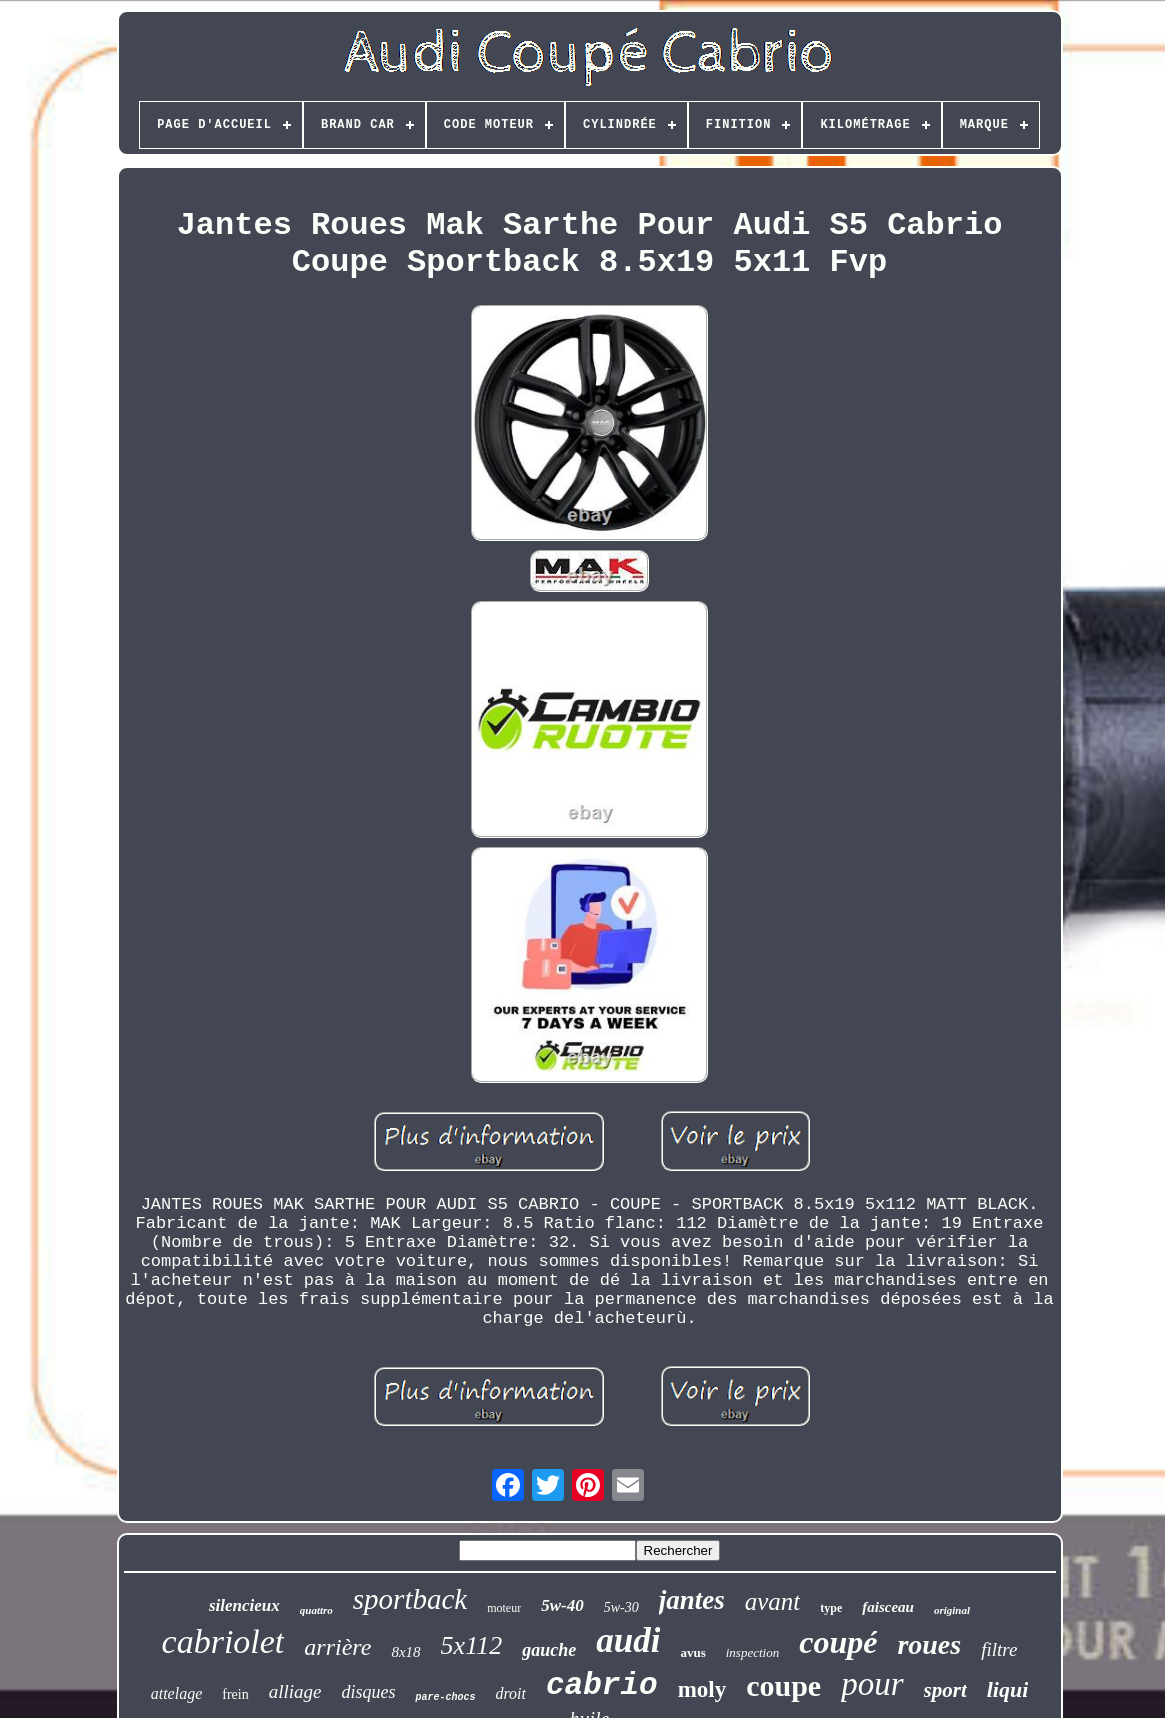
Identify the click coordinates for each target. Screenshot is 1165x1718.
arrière (337, 1647)
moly (702, 1689)
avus (692, 1652)
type (831, 1608)
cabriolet (223, 1641)
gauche (549, 1650)
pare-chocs (445, 1697)
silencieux (244, 1605)
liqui (1008, 1689)
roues (929, 1644)
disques (368, 1692)
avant (773, 1601)
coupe (783, 1685)
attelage (177, 1693)
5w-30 (621, 1607)
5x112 (472, 1645)
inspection (752, 1652)
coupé (838, 1642)
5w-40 (562, 1605)
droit (510, 1693)
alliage (295, 1691)
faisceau (888, 1607)
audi (628, 1640)
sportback (410, 1599)
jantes (692, 1600)
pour (872, 1684)
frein (235, 1694)
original (952, 1610)
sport (945, 1690)
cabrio (602, 1685)
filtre (999, 1649)
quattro (316, 1610)
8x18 (405, 1652)
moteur (504, 1608)
